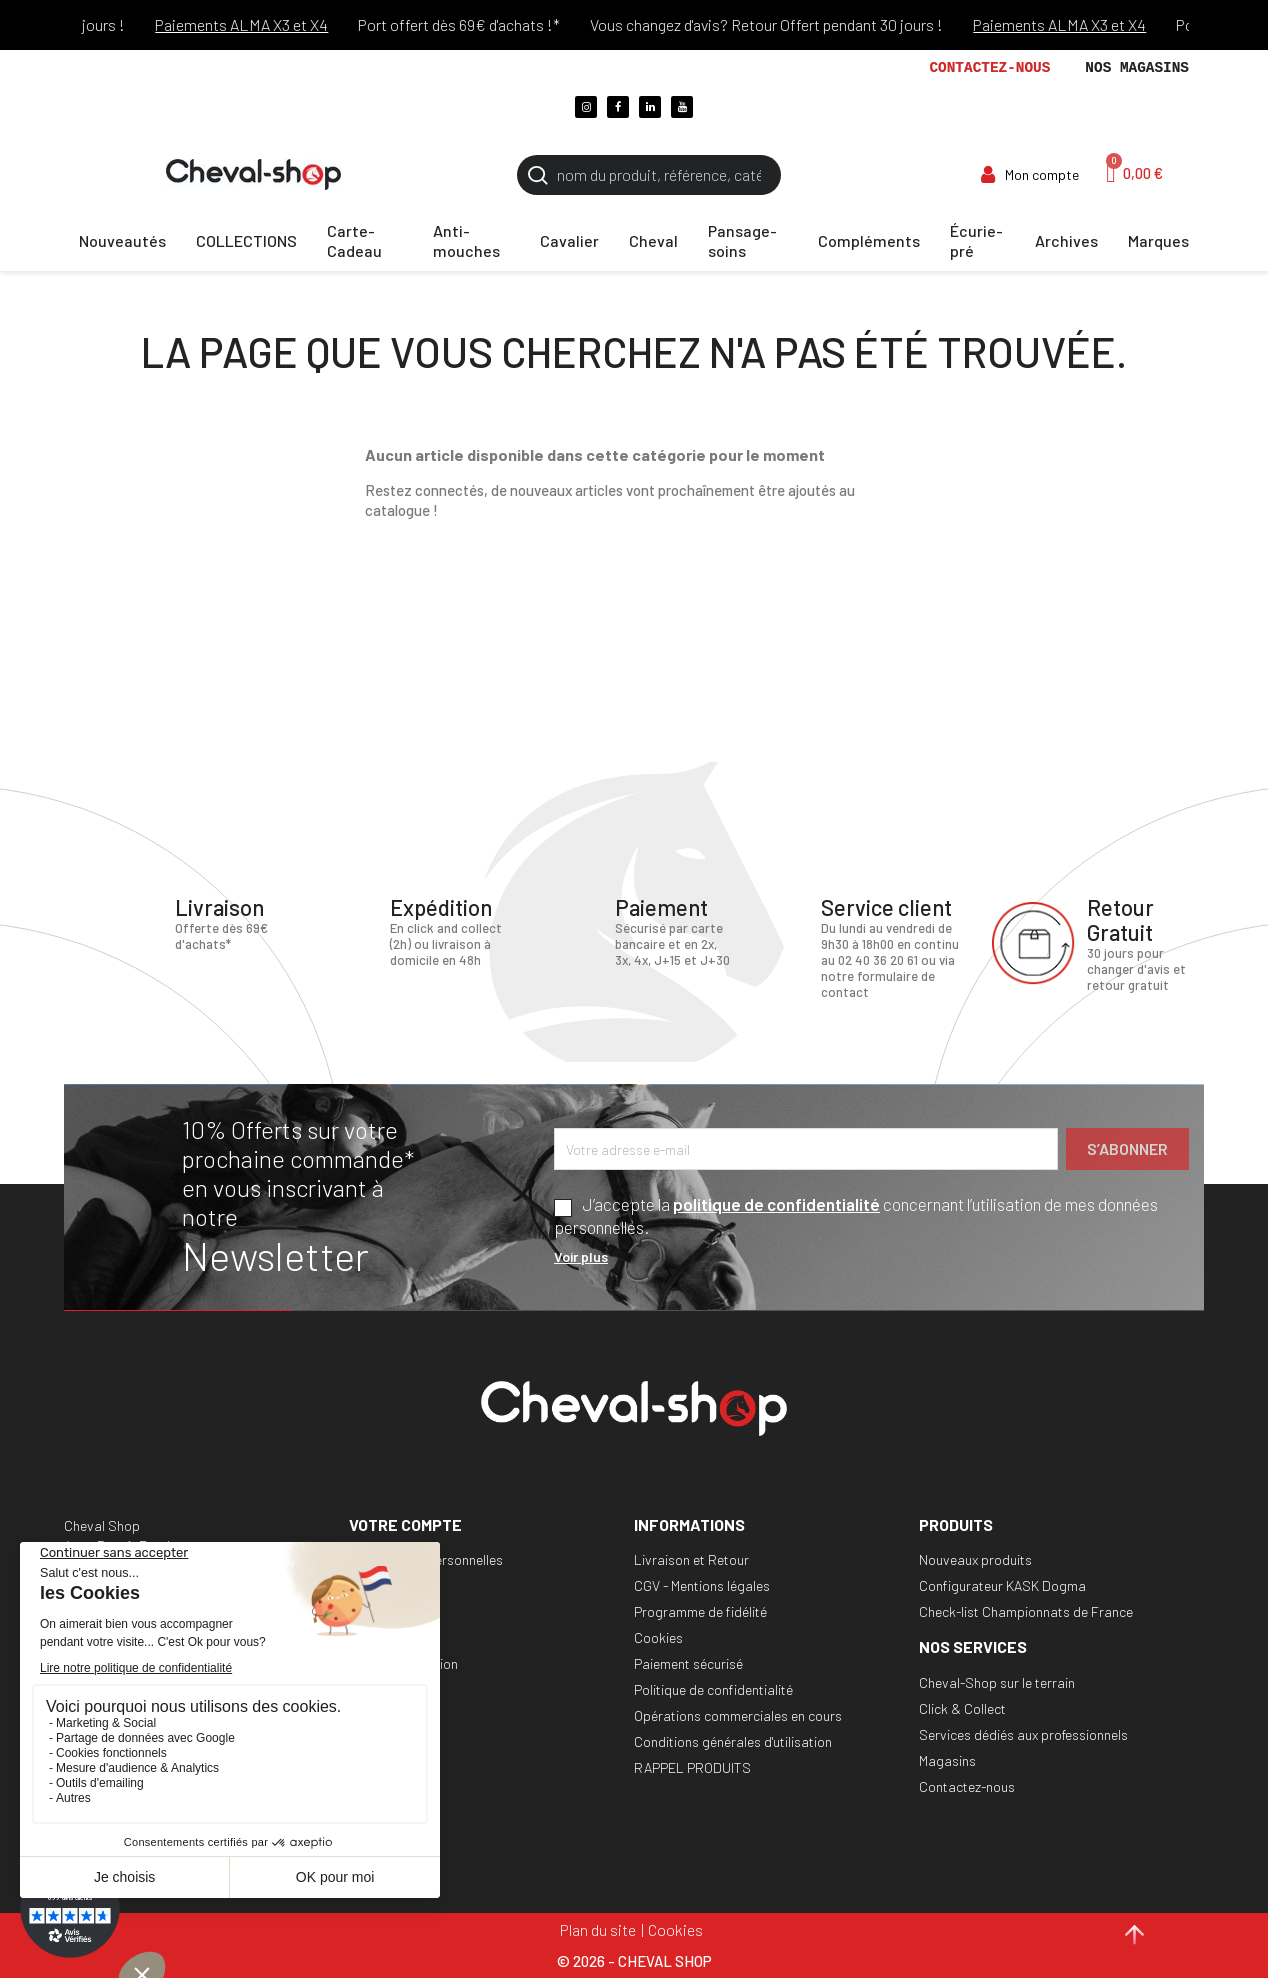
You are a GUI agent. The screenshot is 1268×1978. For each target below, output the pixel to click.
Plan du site (598, 1929)
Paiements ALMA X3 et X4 (273, 24)
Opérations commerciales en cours (738, 1715)
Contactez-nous (989, 68)
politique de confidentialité (776, 1204)
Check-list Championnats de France (1026, 1611)
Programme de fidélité (700, 1611)
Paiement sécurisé (688, 1663)
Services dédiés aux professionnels (1023, 1734)
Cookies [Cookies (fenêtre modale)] (675, 1929)
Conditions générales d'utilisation (733, 1741)
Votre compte (405, 1524)
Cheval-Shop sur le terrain (997, 1682)
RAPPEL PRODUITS (692, 1767)
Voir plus (581, 1256)
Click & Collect (962, 1708)
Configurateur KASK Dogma (1002, 1585)
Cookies (658, 1637)
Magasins (947, 1760)
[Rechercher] (649, 175)
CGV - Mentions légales (702, 1585)
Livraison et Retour (691, 1559)
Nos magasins (1137, 68)
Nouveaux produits (975, 1559)
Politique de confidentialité (713, 1689)
